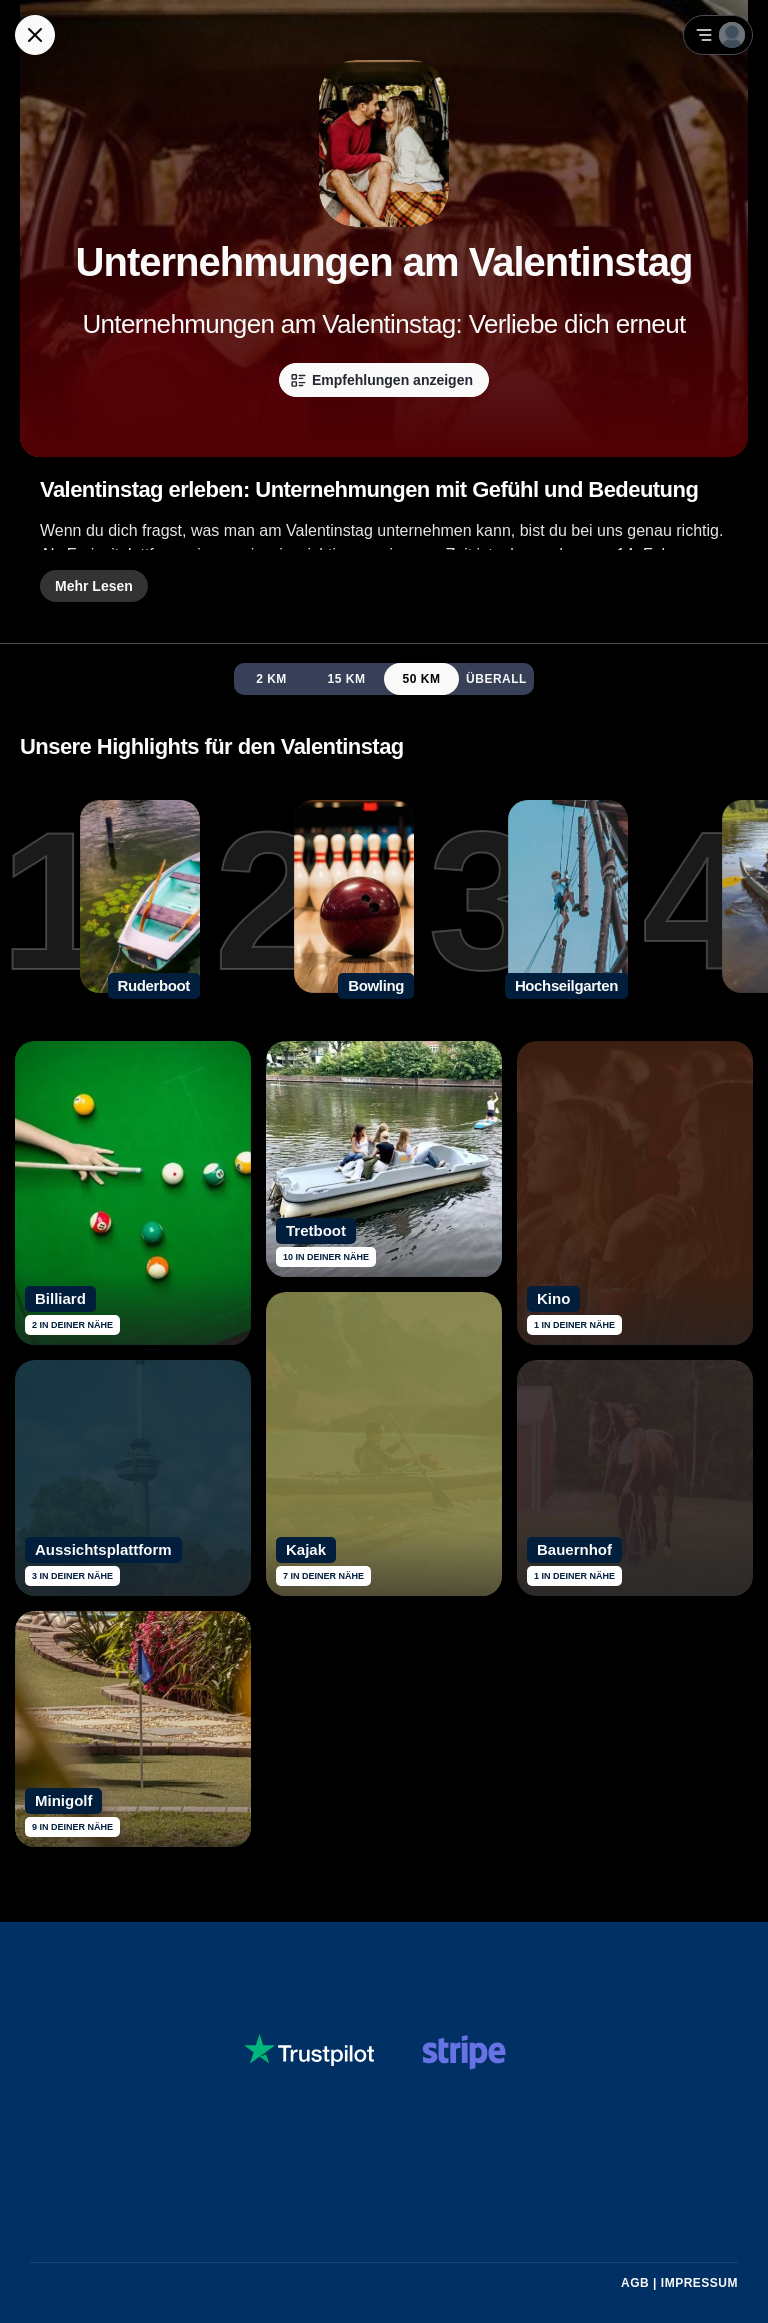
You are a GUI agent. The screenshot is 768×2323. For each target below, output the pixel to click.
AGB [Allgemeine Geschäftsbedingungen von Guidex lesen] (635, 2283)
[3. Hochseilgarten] (528, 900)
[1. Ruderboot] (100, 900)
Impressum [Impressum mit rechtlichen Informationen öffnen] (699, 2283)
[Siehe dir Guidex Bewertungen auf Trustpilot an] (309, 2052)
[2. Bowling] (314, 900)
